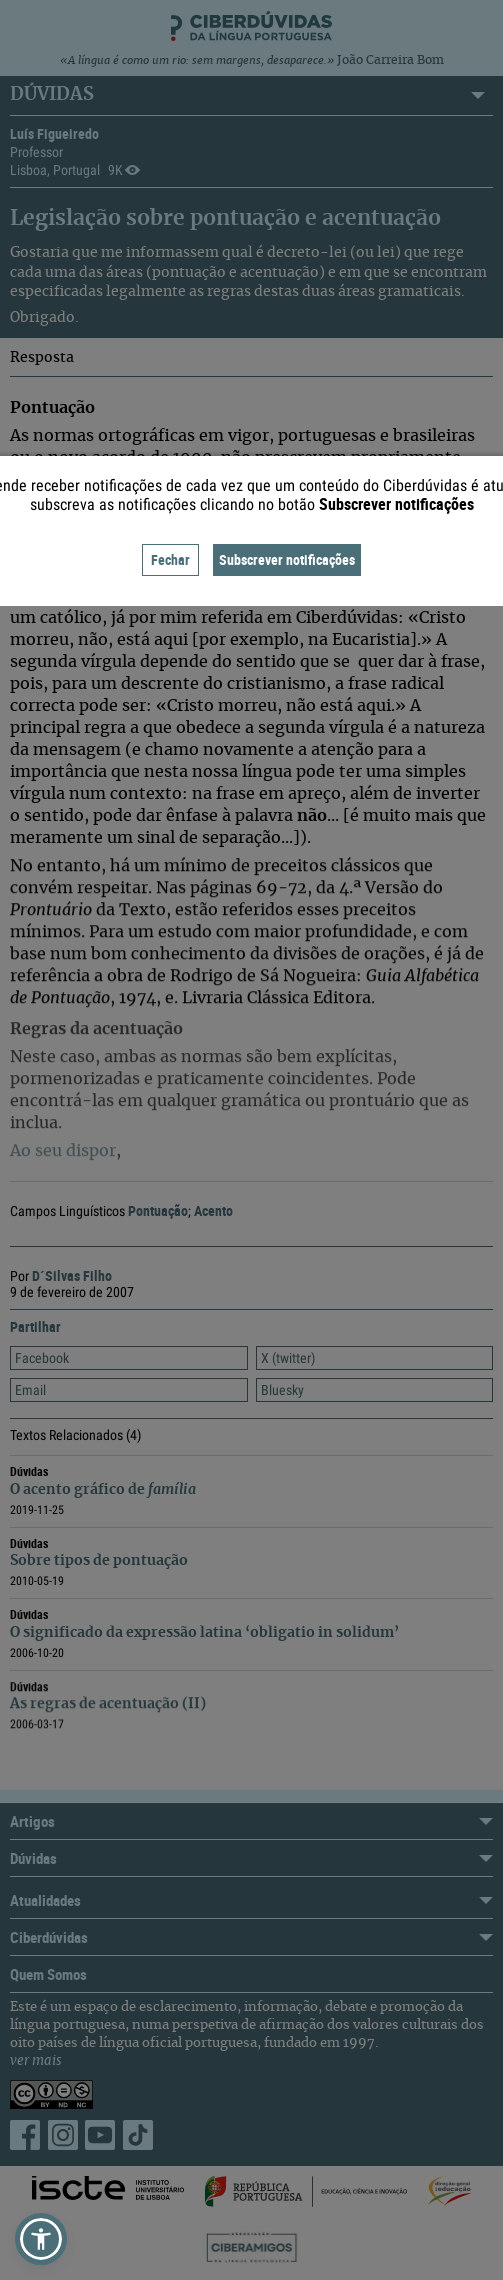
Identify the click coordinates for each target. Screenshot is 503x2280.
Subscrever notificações (287, 559)
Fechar (170, 559)
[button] (41, 2239)
